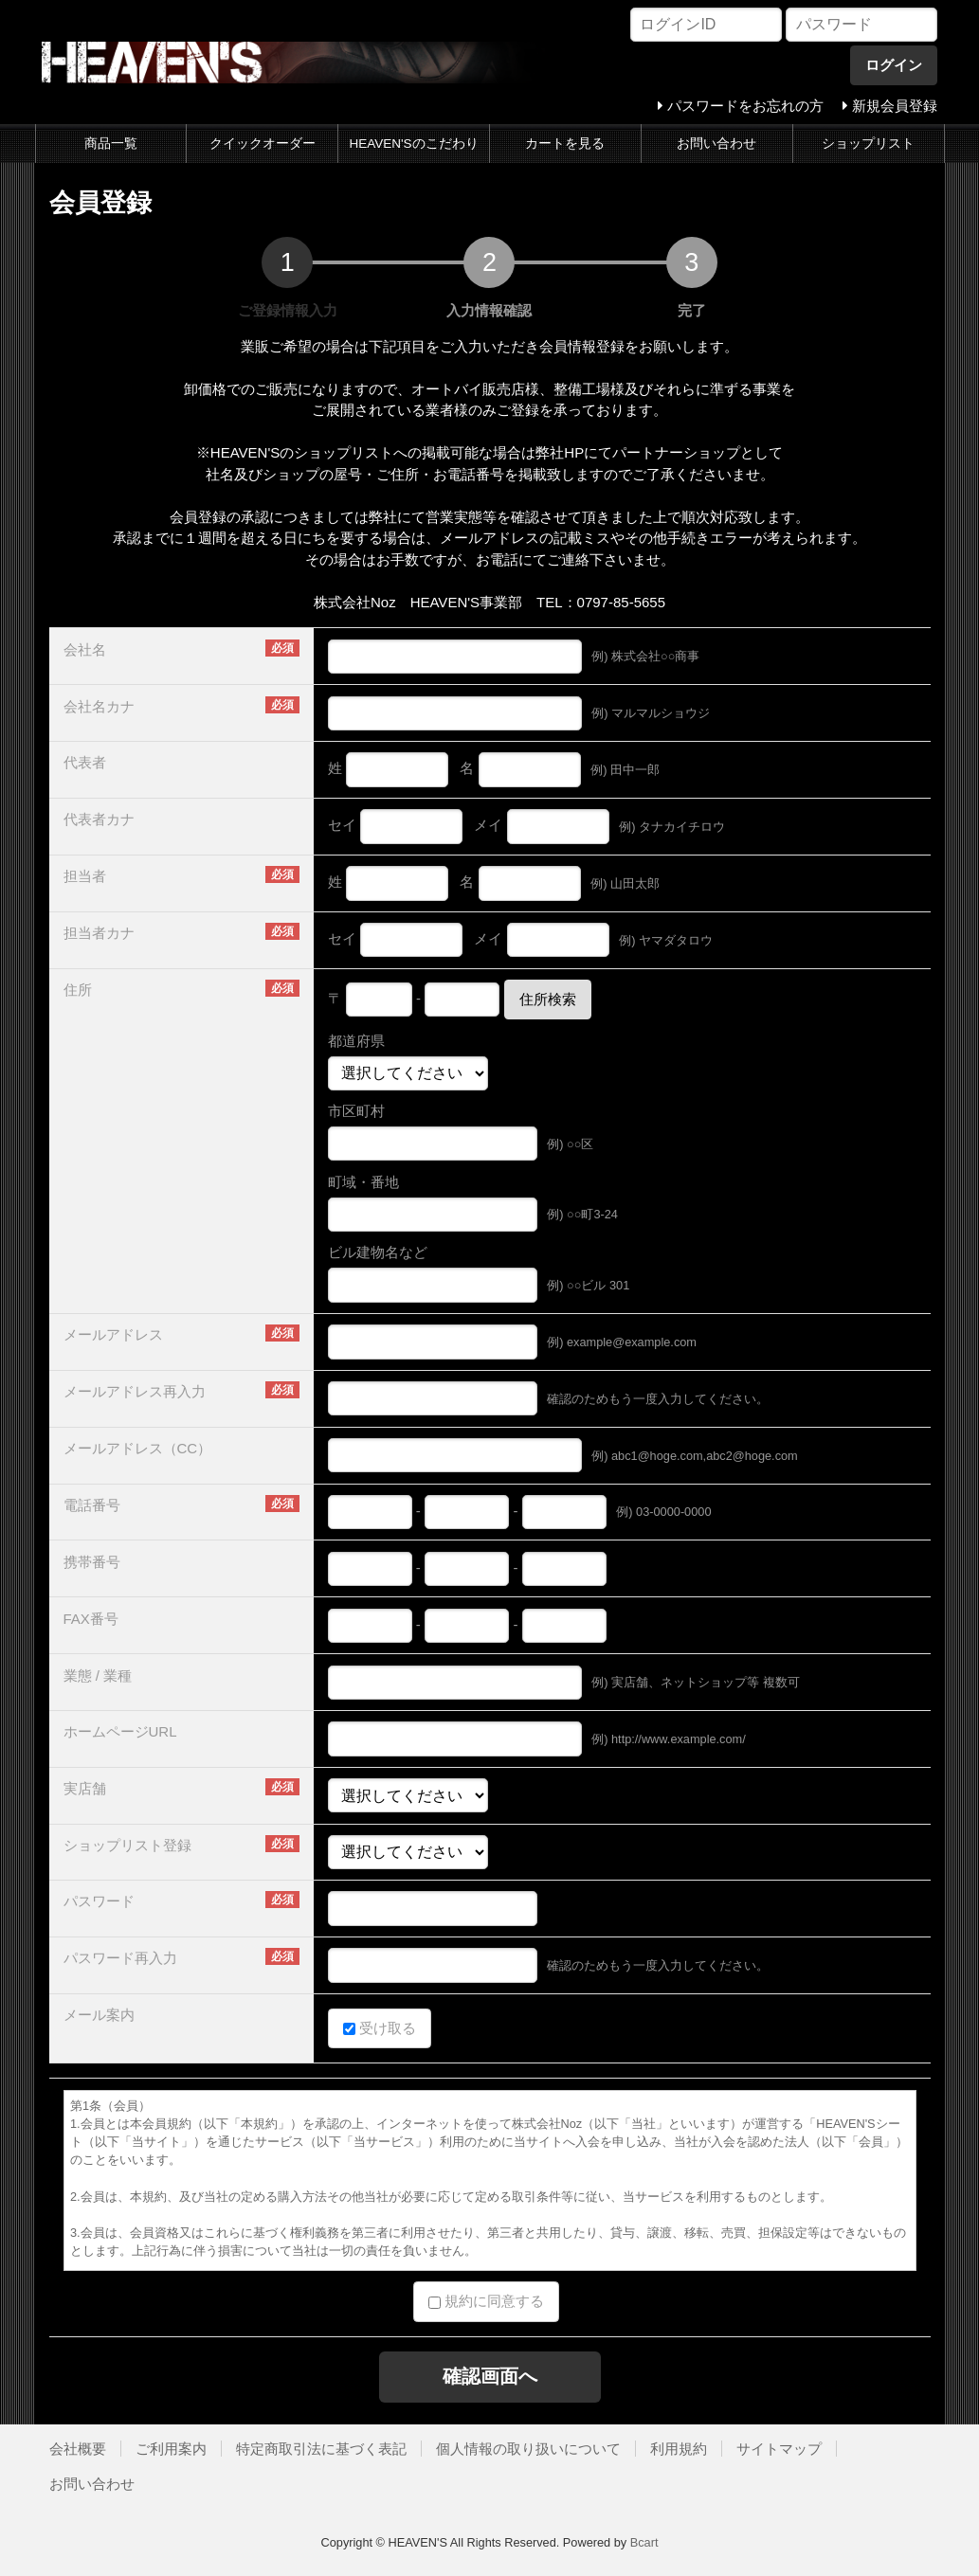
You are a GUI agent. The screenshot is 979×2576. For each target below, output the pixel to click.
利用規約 (678, 2449)
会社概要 (77, 2449)
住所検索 (547, 999)
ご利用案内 (171, 2449)
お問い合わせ (716, 143)
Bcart (644, 2542)
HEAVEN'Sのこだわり (414, 143)
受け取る (379, 2028)
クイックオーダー (262, 143)
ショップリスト (868, 143)
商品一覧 (110, 143)
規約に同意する (486, 2301)
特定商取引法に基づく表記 (321, 2449)
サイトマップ (779, 2449)
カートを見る (565, 143)
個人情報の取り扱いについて (528, 2449)
